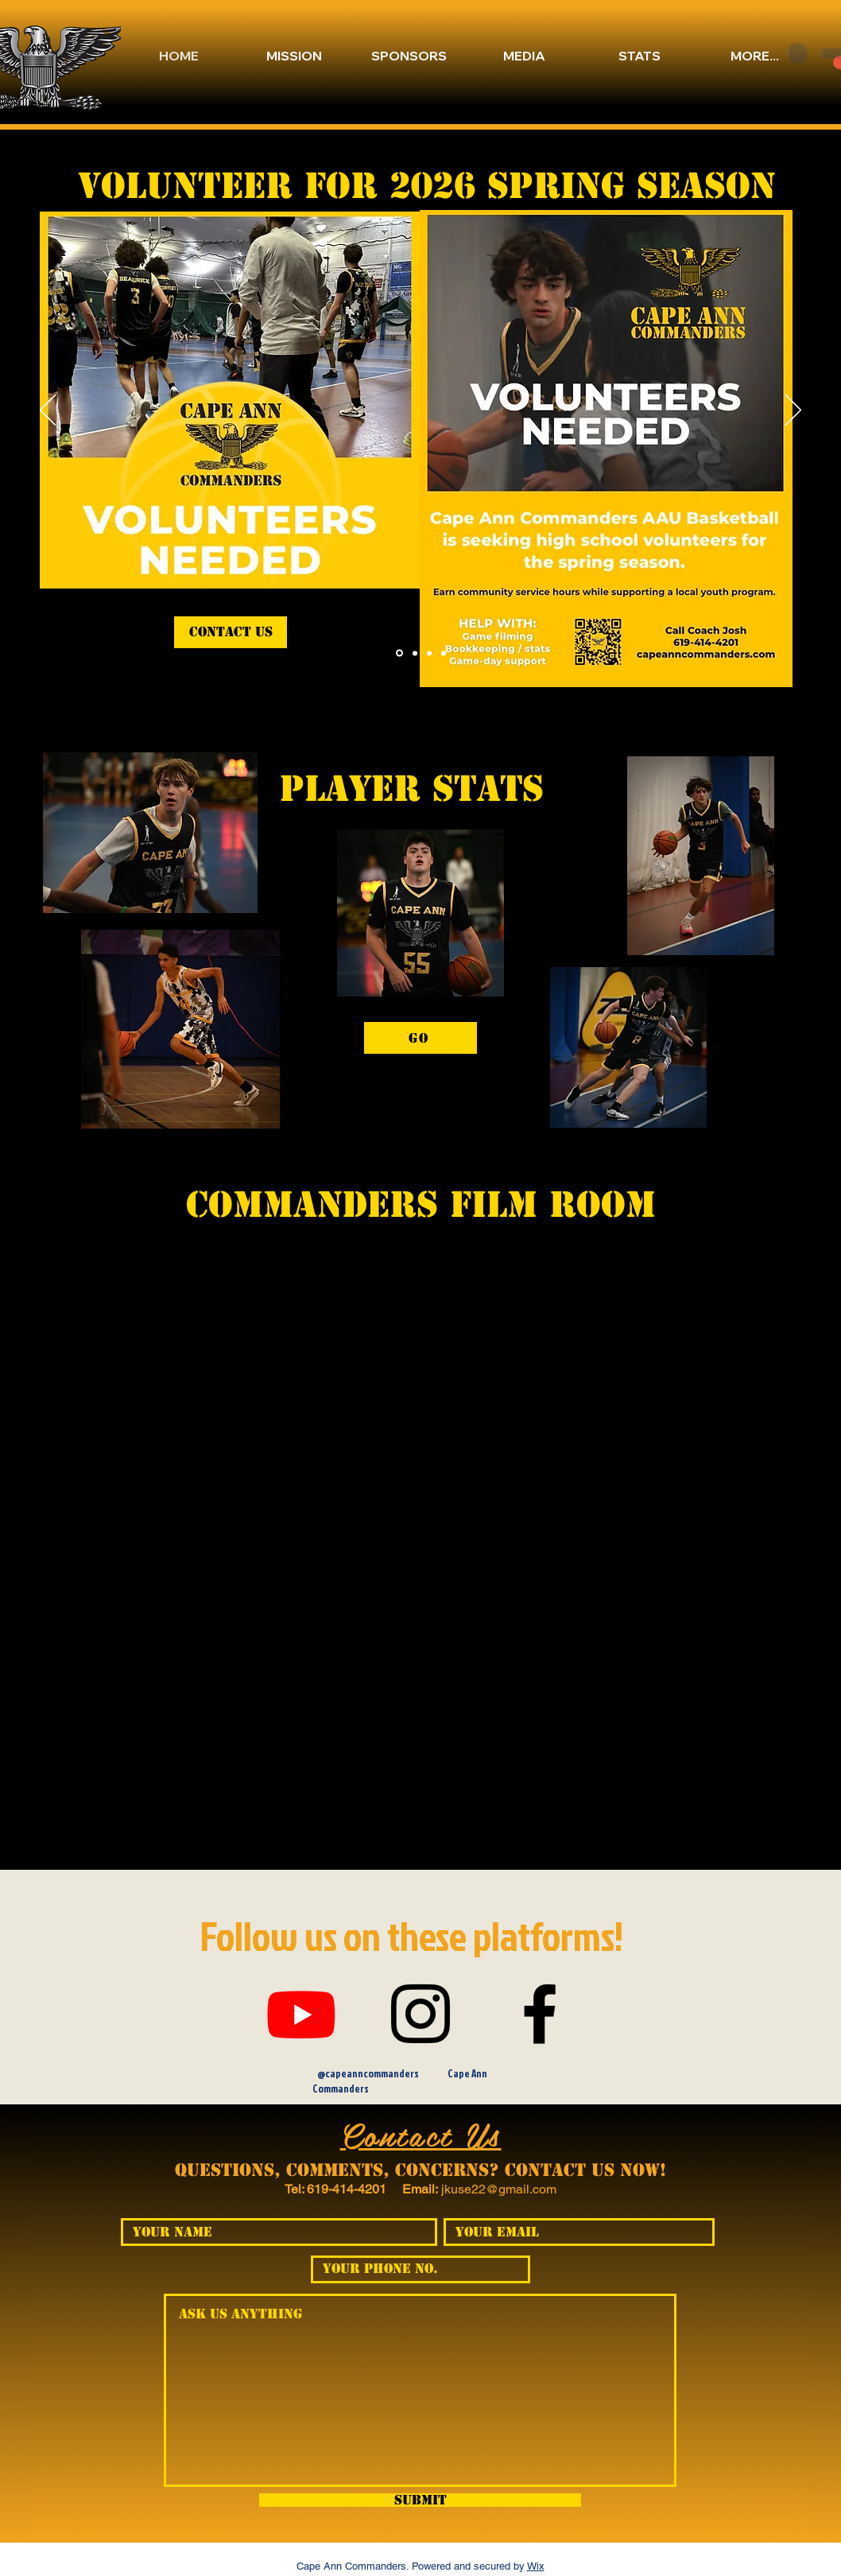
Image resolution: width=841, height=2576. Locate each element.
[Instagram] (420, 2013)
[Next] (793, 411)
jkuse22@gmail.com (498, 2189)
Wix (536, 2566)
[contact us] (230, 632)
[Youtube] (301, 2013)
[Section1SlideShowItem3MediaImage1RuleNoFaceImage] (415, 653)
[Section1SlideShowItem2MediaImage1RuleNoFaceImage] (429, 653)
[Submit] (420, 2500)
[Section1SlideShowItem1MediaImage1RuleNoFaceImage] (443, 653)
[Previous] (48, 411)
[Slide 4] (399, 653)
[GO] (420, 1038)
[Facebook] (539, 2013)
